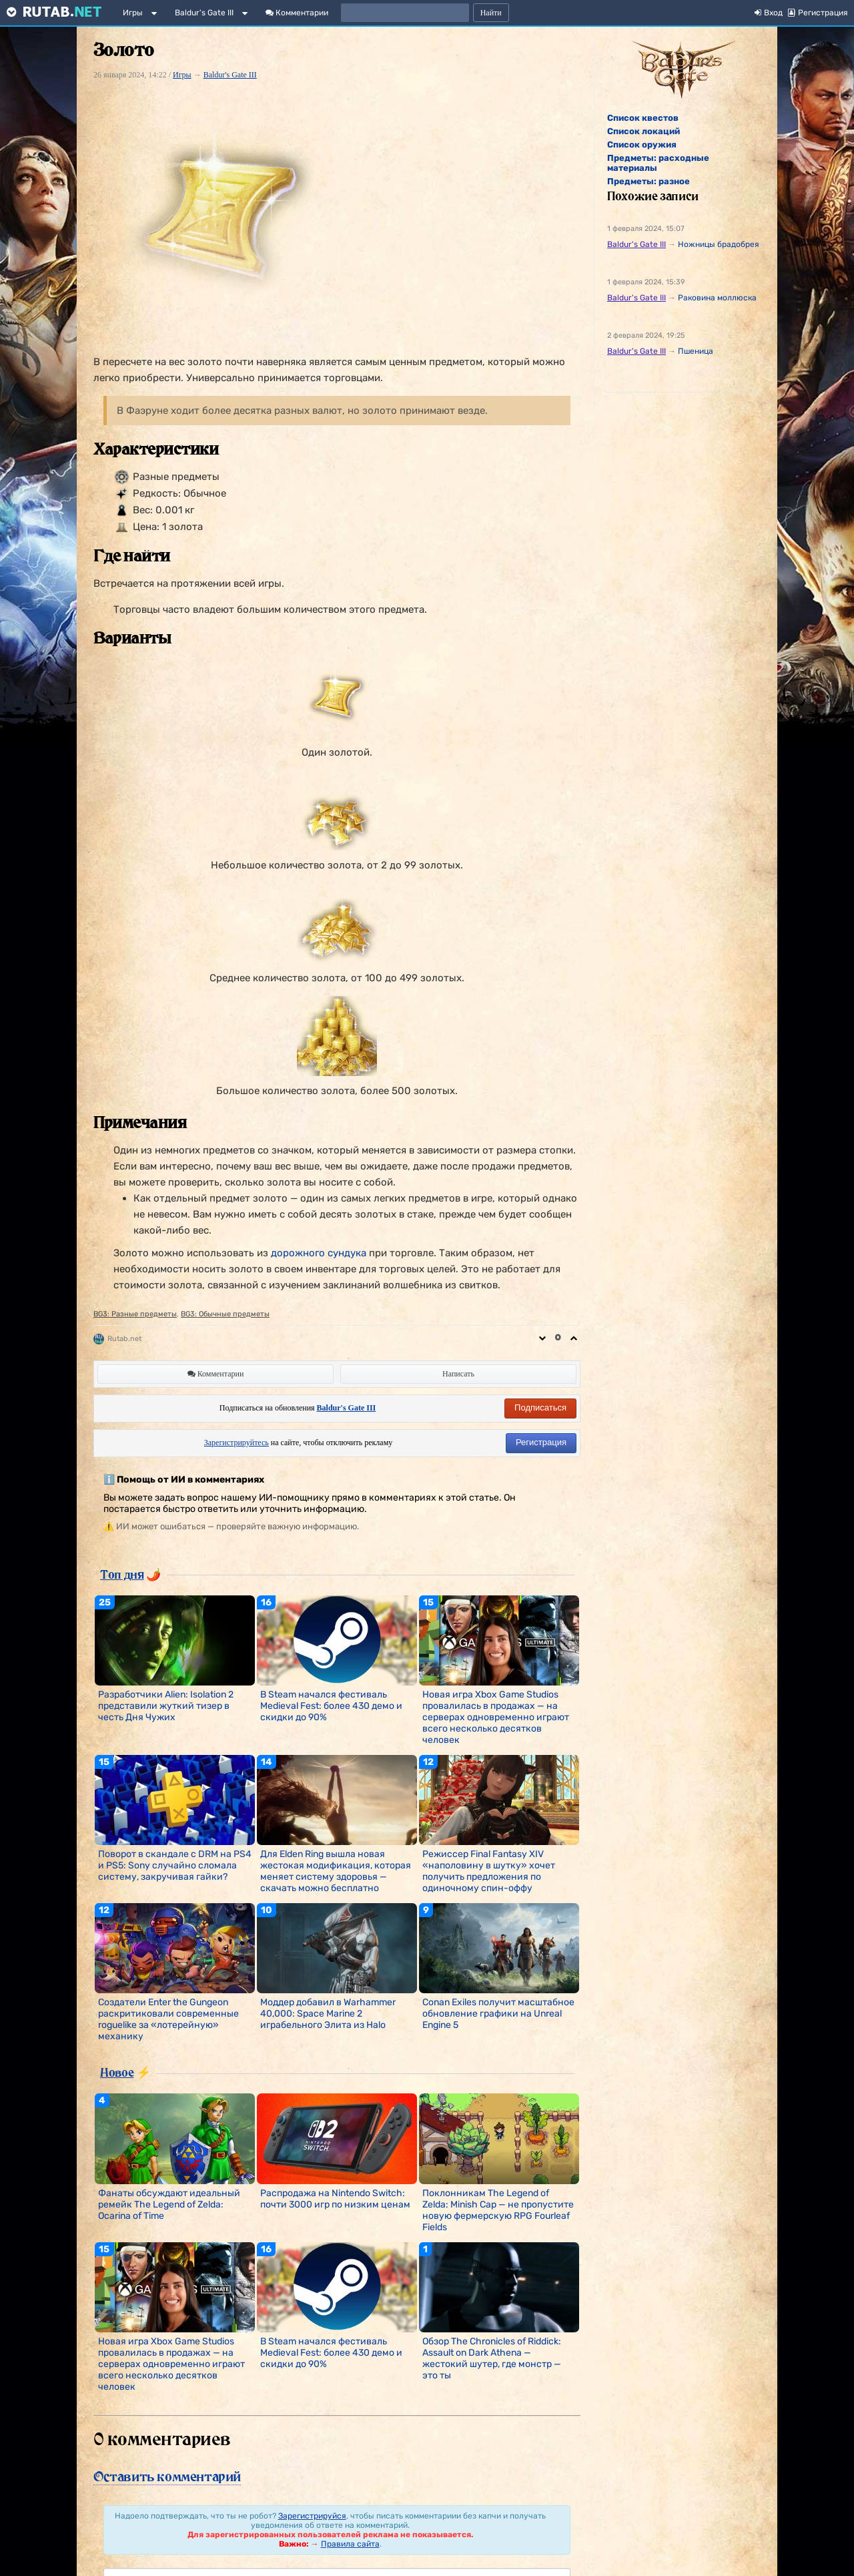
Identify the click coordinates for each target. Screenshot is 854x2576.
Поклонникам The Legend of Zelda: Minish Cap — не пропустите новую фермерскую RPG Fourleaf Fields (498, 2210)
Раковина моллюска (717, 297)
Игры (133, 12)
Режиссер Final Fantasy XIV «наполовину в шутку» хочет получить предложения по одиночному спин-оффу (488, 1871)
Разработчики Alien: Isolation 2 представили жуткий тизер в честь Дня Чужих (166, 1706)
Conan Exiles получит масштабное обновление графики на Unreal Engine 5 (498, 2014)
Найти (491, 12)
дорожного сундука (318, 1253)
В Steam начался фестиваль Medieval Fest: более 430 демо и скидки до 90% (331, 1706)
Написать (458, 1373)
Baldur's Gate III (204, 12)
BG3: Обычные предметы (225, 1314)
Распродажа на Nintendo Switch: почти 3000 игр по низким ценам (335, 2198)
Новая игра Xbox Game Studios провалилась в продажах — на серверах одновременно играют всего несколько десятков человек (495, 1717)
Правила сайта (350, 2544)
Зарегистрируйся (312, 2516)
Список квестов (643, 118)
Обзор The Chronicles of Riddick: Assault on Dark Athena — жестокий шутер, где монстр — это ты (491, 2358)
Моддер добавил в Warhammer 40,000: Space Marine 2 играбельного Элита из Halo (328, 2014)
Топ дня (121, 1574)
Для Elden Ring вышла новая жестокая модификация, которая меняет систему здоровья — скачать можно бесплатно (335, 1871)
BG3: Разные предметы (135, 1314)
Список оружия (642, 145)
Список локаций (643, 131)
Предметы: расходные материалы (658, 163)
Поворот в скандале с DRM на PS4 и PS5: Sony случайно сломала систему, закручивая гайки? (175, 1865)
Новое (116, 2072)
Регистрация (541, 1442)
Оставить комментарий (167, 2477)
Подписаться (540, 1407)
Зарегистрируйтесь (236, 1442)
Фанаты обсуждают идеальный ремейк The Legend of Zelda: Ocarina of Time (169, 2204)
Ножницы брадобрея (718, 244)
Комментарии (297, 12)
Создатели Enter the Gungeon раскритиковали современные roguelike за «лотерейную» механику (168, 2019)
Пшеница (695, 351)
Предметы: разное (648, 181)
